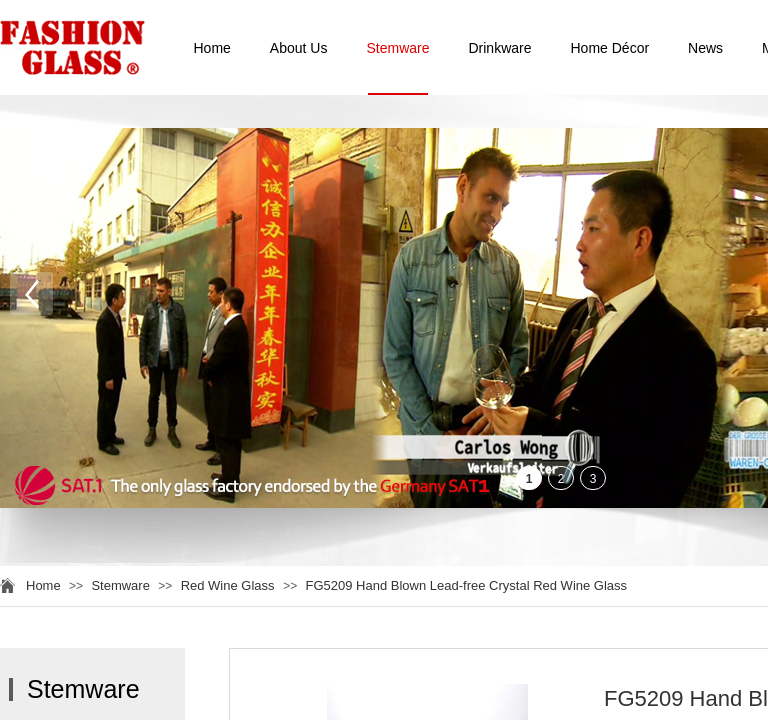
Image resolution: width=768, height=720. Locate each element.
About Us (299, 48)
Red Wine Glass (230, 585)
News (705, 48)
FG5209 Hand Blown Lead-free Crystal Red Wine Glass (467, 585)
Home (212, 48)
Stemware (397, 48)
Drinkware (499, 48)
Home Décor (610, 48)
